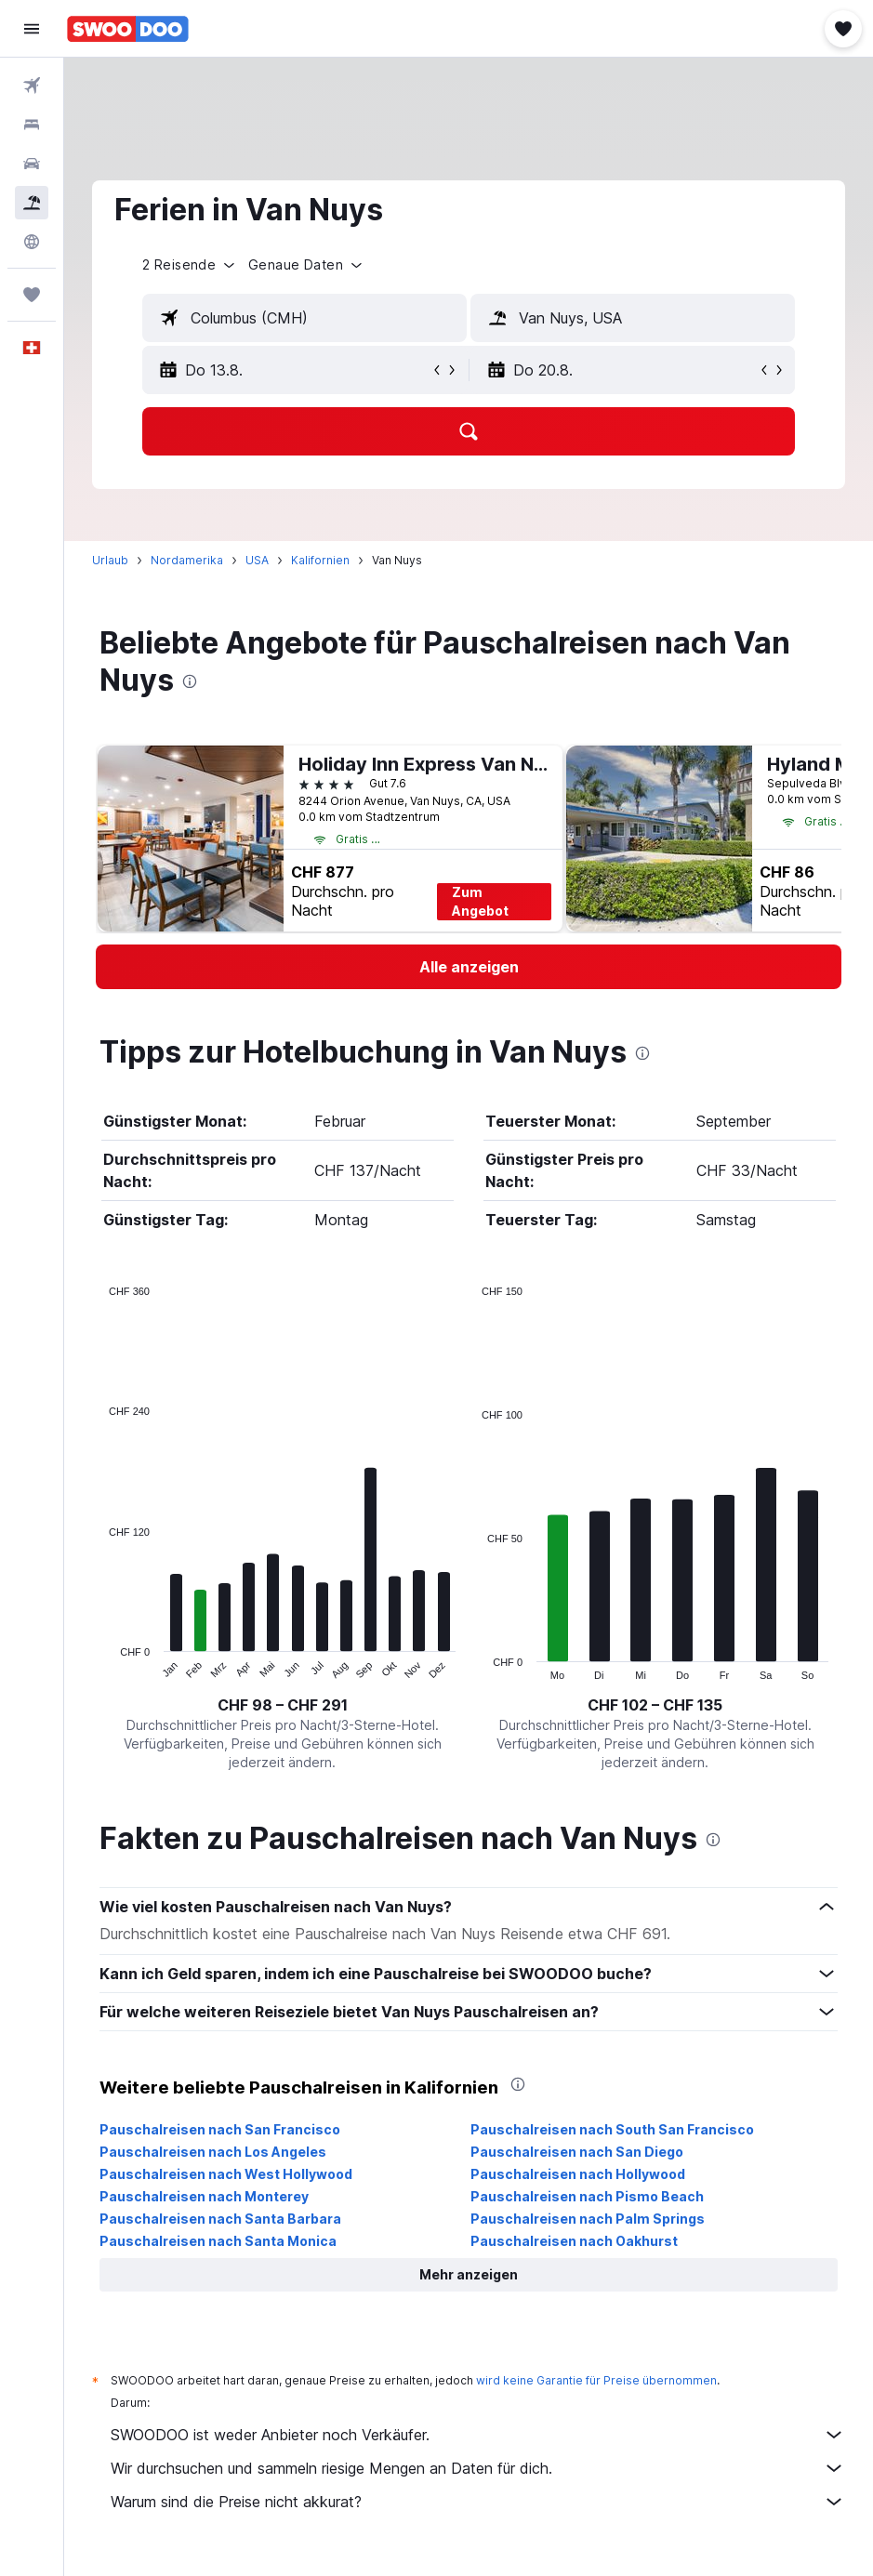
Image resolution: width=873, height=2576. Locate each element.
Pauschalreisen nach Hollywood (577, 2174)
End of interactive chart (99, 1665)
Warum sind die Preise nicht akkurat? (478, 2501)
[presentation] (189, 681)
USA (257, 560)
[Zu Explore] (31, 241)
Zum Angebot (480, 901)
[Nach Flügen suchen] (31, 85)
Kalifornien (320, 560)
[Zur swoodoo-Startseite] (128, 29)
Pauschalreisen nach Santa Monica (218, 2241)
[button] (31, 28)
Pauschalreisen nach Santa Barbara (220, 2218)
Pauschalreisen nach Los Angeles (212, 2152)
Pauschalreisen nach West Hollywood (225, 2174)
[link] (468, 967)
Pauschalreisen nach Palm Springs (587, 2218)
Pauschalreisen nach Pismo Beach (587, 2196)
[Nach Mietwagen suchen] (31, 163)
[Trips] (31, 294)
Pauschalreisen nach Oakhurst (574, 2241)
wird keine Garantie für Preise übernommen (596, 2380)
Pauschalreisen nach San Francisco (219, 2129)
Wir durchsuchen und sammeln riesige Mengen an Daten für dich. (478, 2468)
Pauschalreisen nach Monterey (204, 2196)
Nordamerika (187, 560)
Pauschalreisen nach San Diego (576, 2152)
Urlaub (110, 560)
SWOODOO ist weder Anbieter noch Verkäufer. (478, 2435)
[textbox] (304, 318)
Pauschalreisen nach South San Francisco (612, 2129)
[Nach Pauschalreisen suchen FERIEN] (31, 202)
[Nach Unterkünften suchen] (31, 124)
